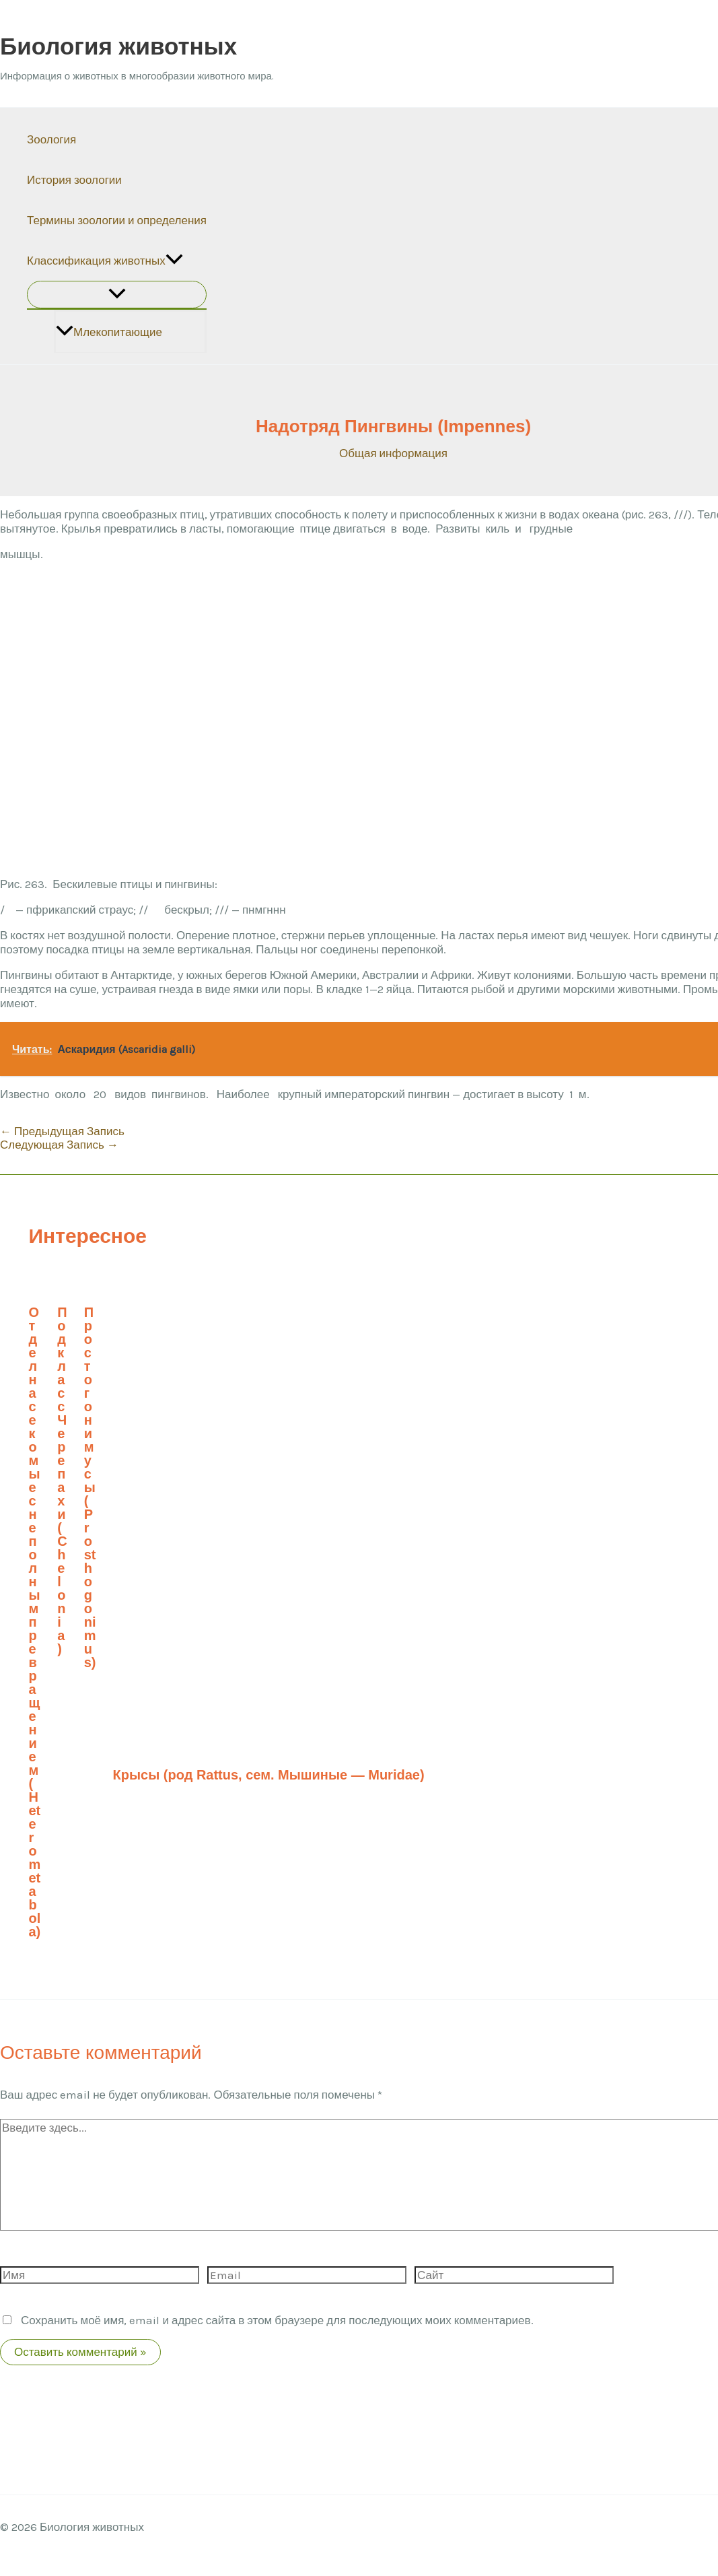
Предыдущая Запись (62, 1131)
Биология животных (118, 46)
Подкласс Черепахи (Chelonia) (62, 1480)
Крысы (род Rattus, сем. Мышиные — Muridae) (269, 1774)
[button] (174, 260)
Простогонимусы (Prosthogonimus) (90, 1487)
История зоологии (74, 180)
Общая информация (393, 453)
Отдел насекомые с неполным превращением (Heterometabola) (35, 1622)
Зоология (51, 139)
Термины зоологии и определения (117, 220)
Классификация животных (105, 260)
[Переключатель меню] (117, 294)
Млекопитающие (109, 332)
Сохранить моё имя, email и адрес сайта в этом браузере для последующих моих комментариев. (277, 2320)
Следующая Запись (59, 1144)
